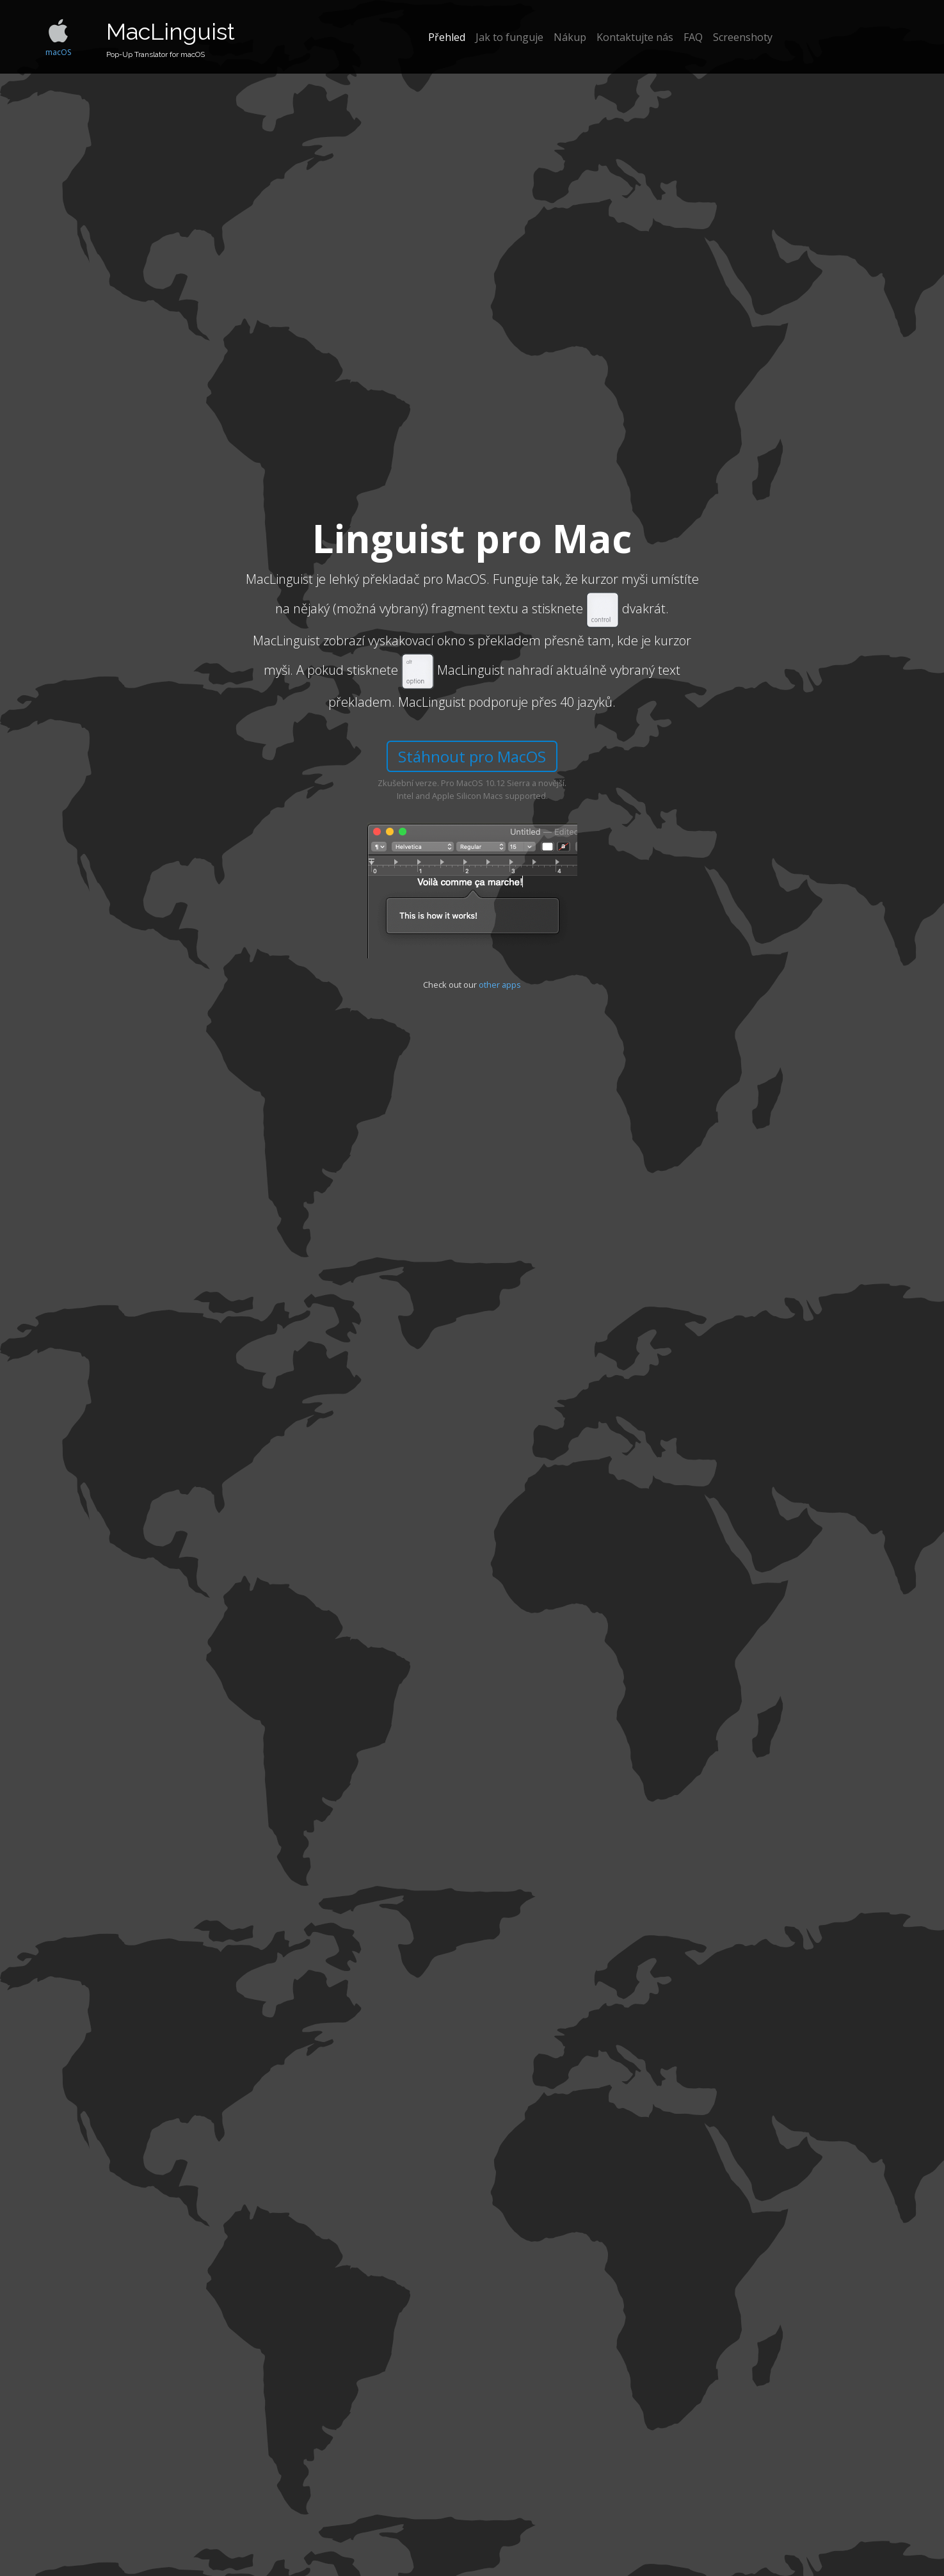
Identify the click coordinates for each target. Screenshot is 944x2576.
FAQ (693, 37)
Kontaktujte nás (634, 37)
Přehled (446, 37)
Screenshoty (742, 37)
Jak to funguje (509, 37)
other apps (500, 984)
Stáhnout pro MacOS (472, 756)
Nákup (570, 37)
